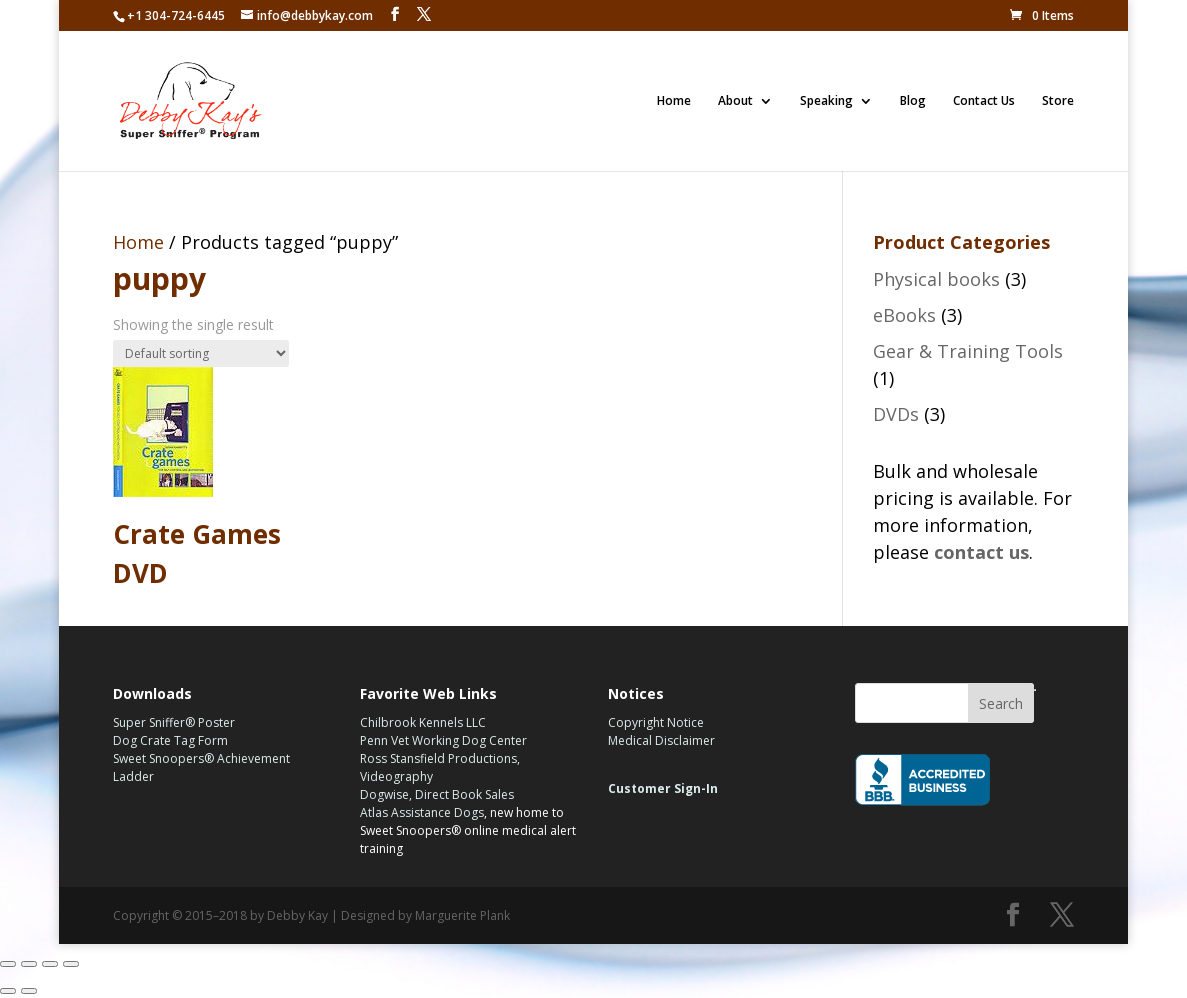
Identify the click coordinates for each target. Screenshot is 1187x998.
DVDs (896, 414)
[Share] (29, 964)
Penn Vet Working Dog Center (443, 740)
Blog (913, 101)
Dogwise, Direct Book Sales (437, 794)
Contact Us (984, 101)
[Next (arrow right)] (29, 991)
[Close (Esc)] (8, 964)
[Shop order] (201, 353)
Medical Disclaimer (661, 740)
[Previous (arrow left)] (8, 991)
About (735, 101)
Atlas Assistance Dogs (422, 812)
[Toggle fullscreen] (50, 964)
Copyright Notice (656, 722)
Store (1058, 101)
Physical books (936, 279)
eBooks (904, 315)
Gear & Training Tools (968, 351)
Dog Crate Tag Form (170, 740)
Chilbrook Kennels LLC (423, 722)
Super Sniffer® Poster (174, 722)
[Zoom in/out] (71, 964)
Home (674, 101)
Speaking (826, 101)
